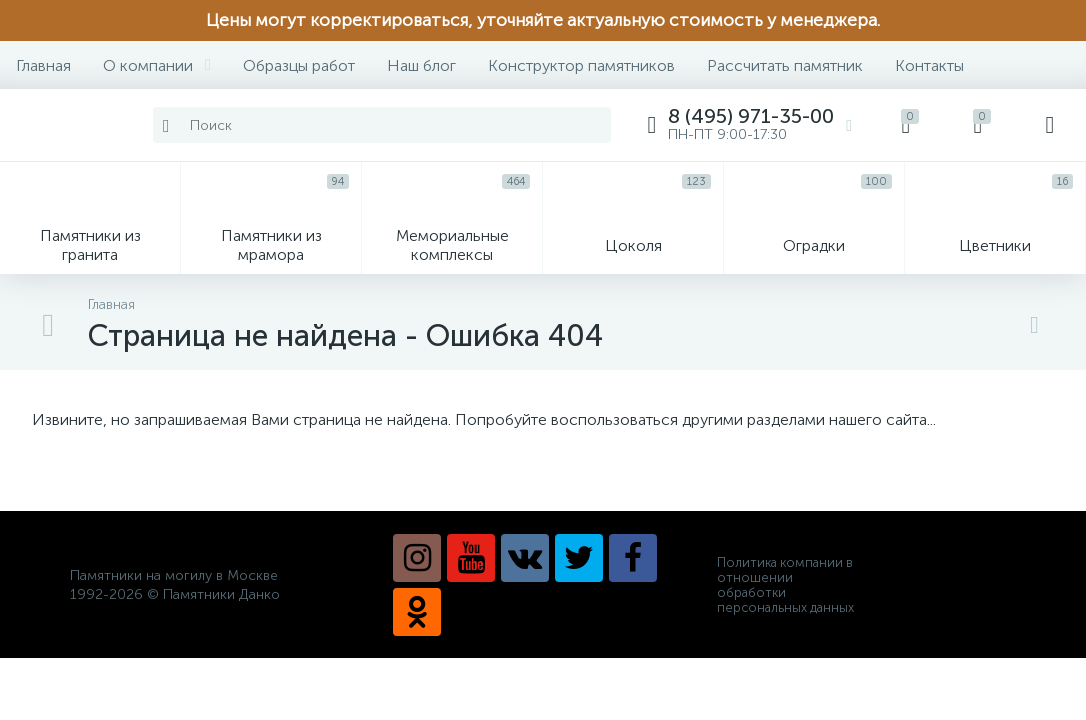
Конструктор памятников (581, 65)
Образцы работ (299, 65)
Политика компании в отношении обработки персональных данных (785, 585)
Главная (43, 65)
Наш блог (421, 65)
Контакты (929, 65)
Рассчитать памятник (785, 65)
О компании (157, 65)
